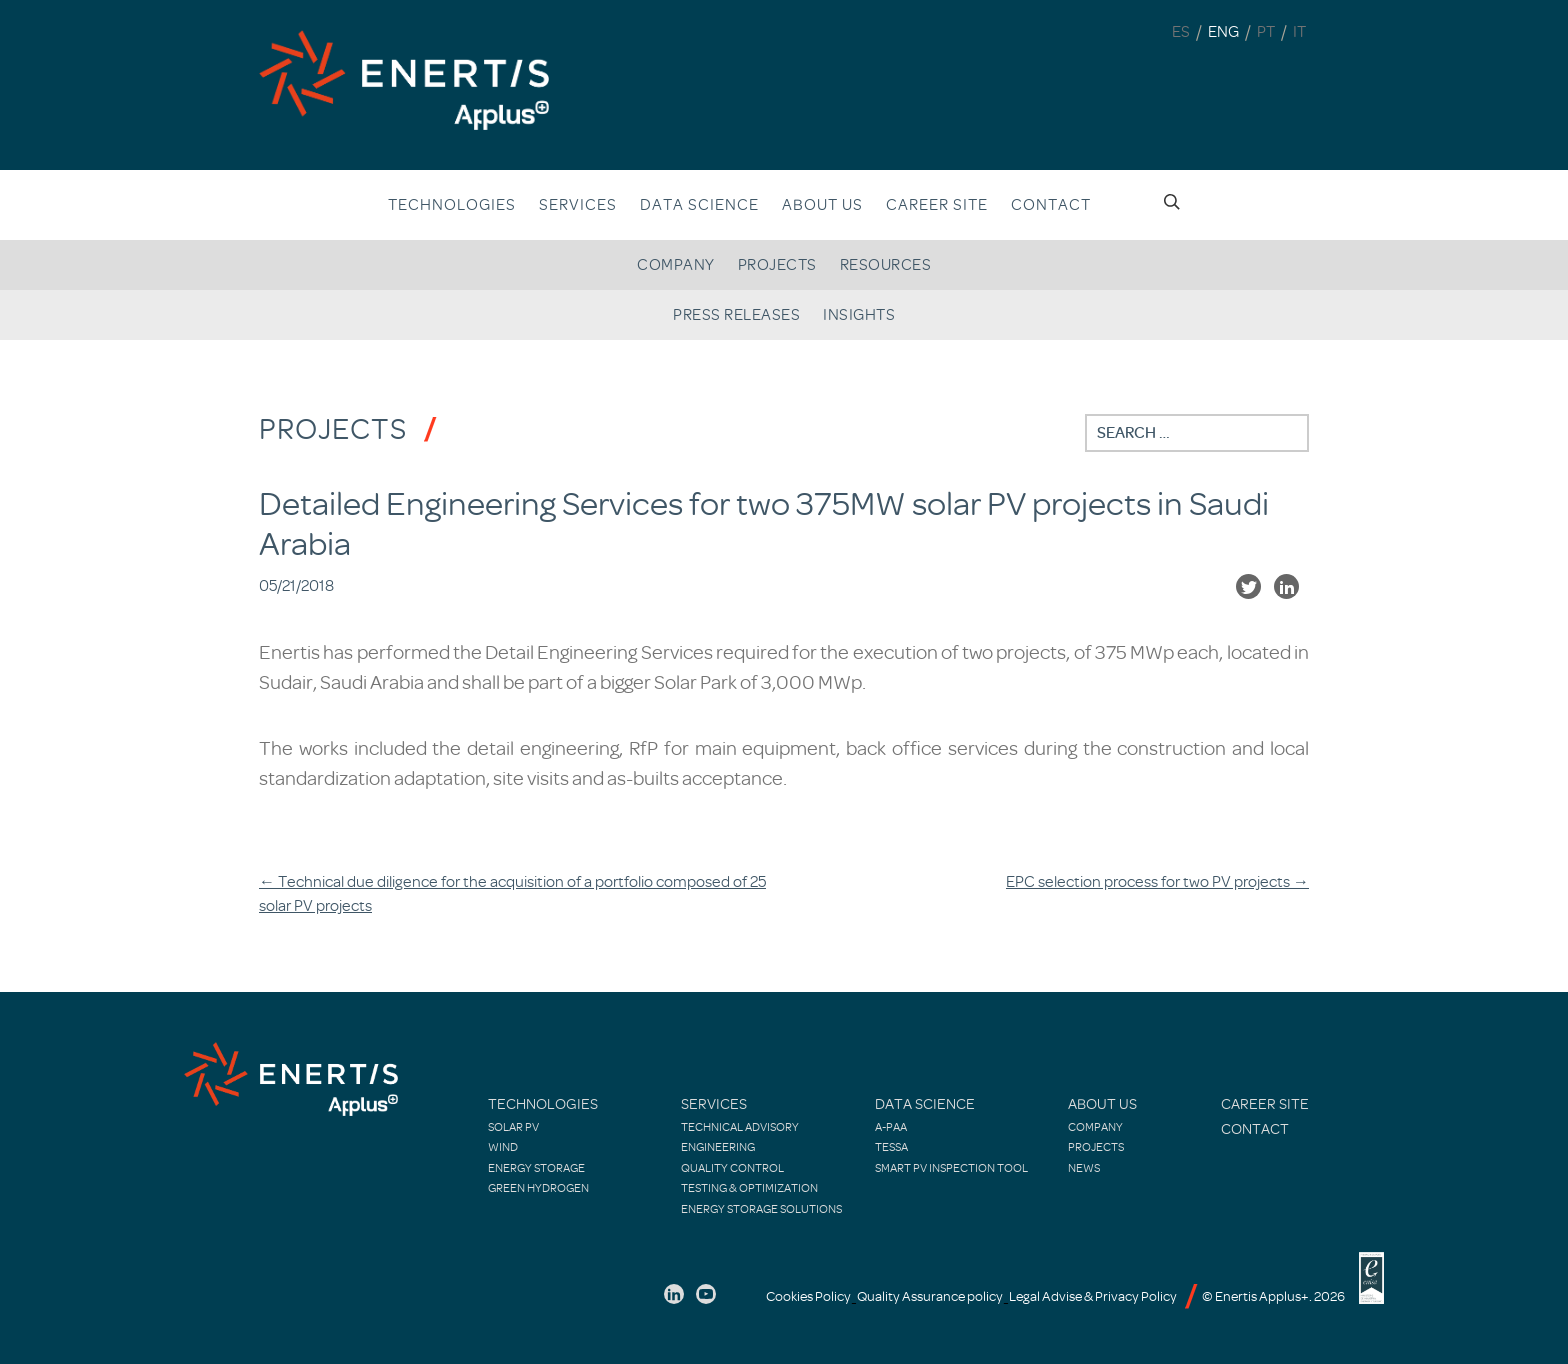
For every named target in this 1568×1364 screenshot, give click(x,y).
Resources (886, 265)
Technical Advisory (740, 1127)
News (1084, 1168)
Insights (859, 315)
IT (1299, 32)
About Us (1102, 1104)
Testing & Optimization (749, 1188)
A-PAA (891, 1127)
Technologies (452, 205)
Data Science (699, 205)
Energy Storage (536, 1168)
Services (578, 205)
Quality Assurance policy (930, 1296)
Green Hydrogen (538, 1188)
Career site (937, 205)
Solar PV (513, 1127)
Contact (1051, 205)
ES (1181, 32)
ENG (1223, 32)
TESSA (891, 1147)
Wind (503, 1147)
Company (676, 265)
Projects (777, 265)
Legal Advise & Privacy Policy (1093, 1296)
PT (1266, 32)
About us (822, 205)
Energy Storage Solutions (761, 1209)
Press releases (736, 315)
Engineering (718, 1147)
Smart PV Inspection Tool (951, 1168)
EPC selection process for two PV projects (1157, 882)
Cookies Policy (808, 1296)
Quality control (732, 1168)
